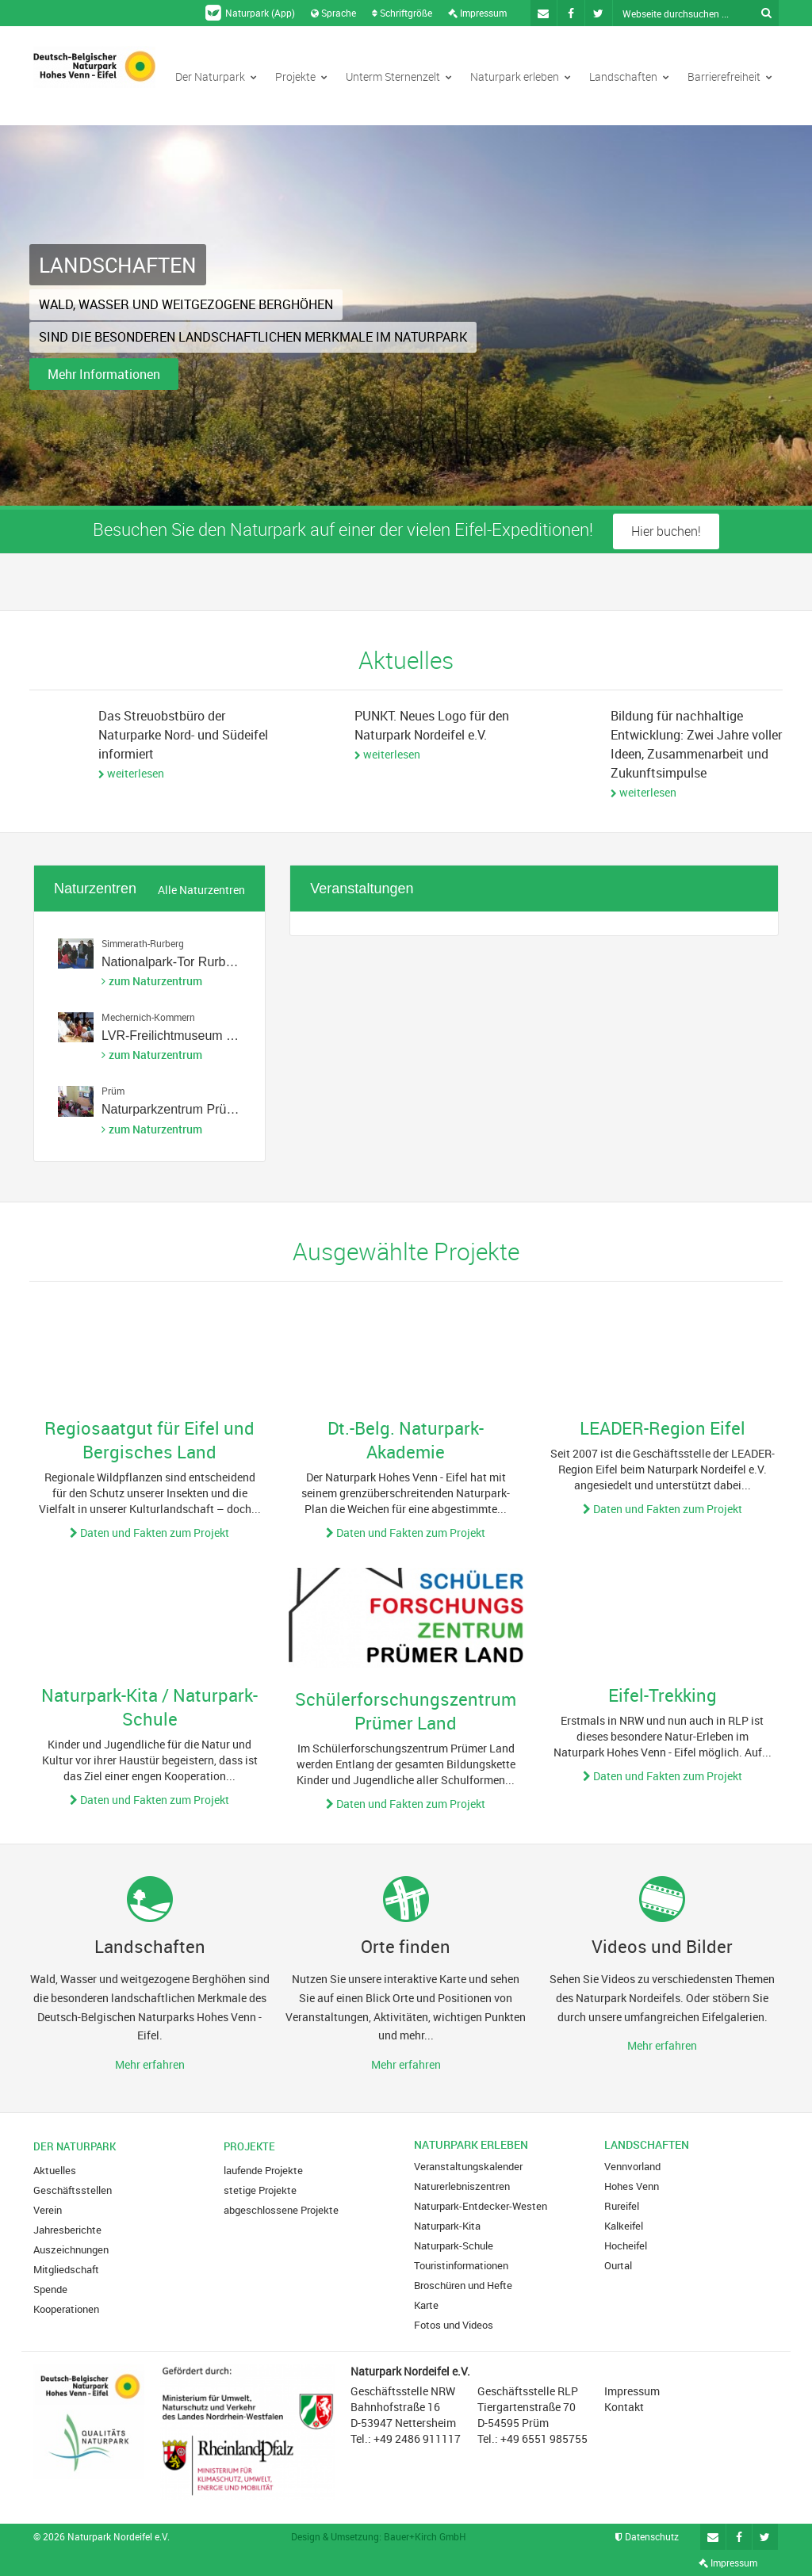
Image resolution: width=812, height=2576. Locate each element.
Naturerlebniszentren (462, 2186)
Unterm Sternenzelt (399, 76)
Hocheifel (625, 2245)
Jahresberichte (67, 2229)
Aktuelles (54, 2170)
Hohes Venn (631, 2186)
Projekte (301, 76)
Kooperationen (66, 2309)
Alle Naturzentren (201, 890)
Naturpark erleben (520, 76)
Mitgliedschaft (66, 2269)
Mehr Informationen (104, 374)
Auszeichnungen (71, 2249)
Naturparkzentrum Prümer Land (191, 1109)
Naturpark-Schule (453, 2245)
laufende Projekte (263, 2170)
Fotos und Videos (453, 2325)
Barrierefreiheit (730, 76)
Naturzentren (95, 888)
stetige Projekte (260, 2190)
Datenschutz (647, 2536)
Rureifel (621, 2206)
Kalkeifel (623, 2226)
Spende (50, 2289)
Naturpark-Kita (447, 2226)
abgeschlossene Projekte (281, 2210)
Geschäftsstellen (72, 2190)
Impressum (477, 12)
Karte (426, 2305)
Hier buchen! (666, 531)
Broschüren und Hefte (463, 2285)
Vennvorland (632, 2166)
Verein (47, 2210)
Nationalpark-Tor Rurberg (173, 962)
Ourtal (618, 2265)
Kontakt (624, 2406)
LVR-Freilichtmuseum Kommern (191, 1035)
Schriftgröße (402, 12)
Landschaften (629, 76)
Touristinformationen (461, 2265)
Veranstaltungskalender (468, 2166)
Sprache (333, 12)
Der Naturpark (216, 76)
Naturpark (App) (250, 13)
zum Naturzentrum (155, 980)
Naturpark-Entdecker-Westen (480, 2206)
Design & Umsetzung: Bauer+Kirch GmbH (378, 2536)
